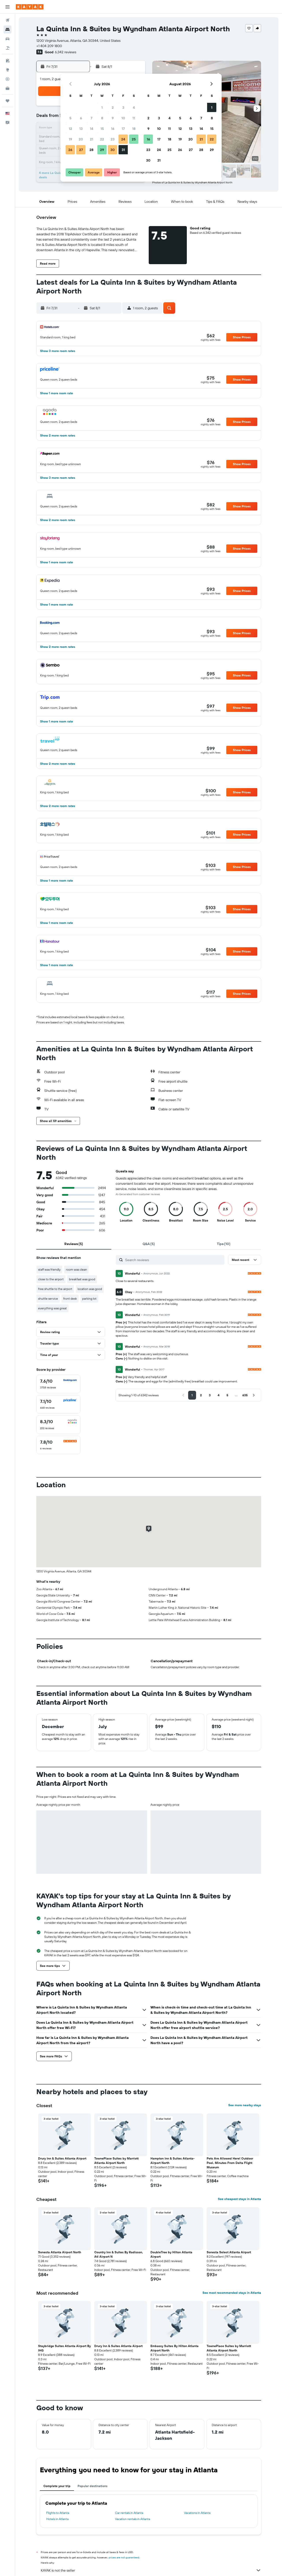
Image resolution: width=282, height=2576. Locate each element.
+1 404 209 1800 (49, 46)
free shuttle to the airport (55, 1289)
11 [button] (133, 118)
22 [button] (102, 139)
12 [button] (70, 128)
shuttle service (48, 1299)
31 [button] (123, 149)
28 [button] (91, 149)
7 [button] (91, 118)
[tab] (73, 1243)
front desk (70, 1299)
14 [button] (91, 128)
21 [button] (91, 139)
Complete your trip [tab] (56, 2486)
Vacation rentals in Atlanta (132, 2519)
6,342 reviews (65, 52)
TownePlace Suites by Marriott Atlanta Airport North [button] (116, 2160)
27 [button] (81, 149)
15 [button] (102, 128)
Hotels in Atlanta (57, 2519)
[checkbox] (58, 1384)
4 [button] (134, 107)
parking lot (89, 1299)
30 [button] (112, 149)
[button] (7, 7)
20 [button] (81, 139)
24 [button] (123, 139)
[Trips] (7, 100)
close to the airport (51, 1279)
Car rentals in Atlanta (129, 2513)
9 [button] (113, 118)
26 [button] (70, 149)
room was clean (76, 1269)
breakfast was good (82, 1279)
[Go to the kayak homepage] (29, 6)
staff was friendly (49, 1269)
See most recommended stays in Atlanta (231, 2293)
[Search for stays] (7, 29)
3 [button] (123, 107)
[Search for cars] (7, 38)
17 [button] (123, 128)
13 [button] (81, 128)
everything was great (52, 1308)
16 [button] (112, 128)
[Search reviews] (173, 1260)
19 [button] (70, 139)
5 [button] (70, 118)
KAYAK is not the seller (151, 2570)
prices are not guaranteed (124, 2557)
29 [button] (102, 149)
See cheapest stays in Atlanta (239, 2199)
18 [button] (133, 128)
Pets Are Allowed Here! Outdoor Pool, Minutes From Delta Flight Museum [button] (230, 2162)
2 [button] (113, 107)
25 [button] (134, 139)
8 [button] (102, 118)
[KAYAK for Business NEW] (7, 88)
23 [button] (113, 139)
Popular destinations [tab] (93, 2486)
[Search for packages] (7, 48)
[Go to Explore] (7, 69)
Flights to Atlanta (57, 2513)
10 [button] (123, 118)
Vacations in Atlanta (197, 2513)
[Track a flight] (7, 79)
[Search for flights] (7, 20)
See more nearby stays (244, 2105)
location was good (90, 1289)
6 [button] (81, 118)
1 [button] (102, 107)
